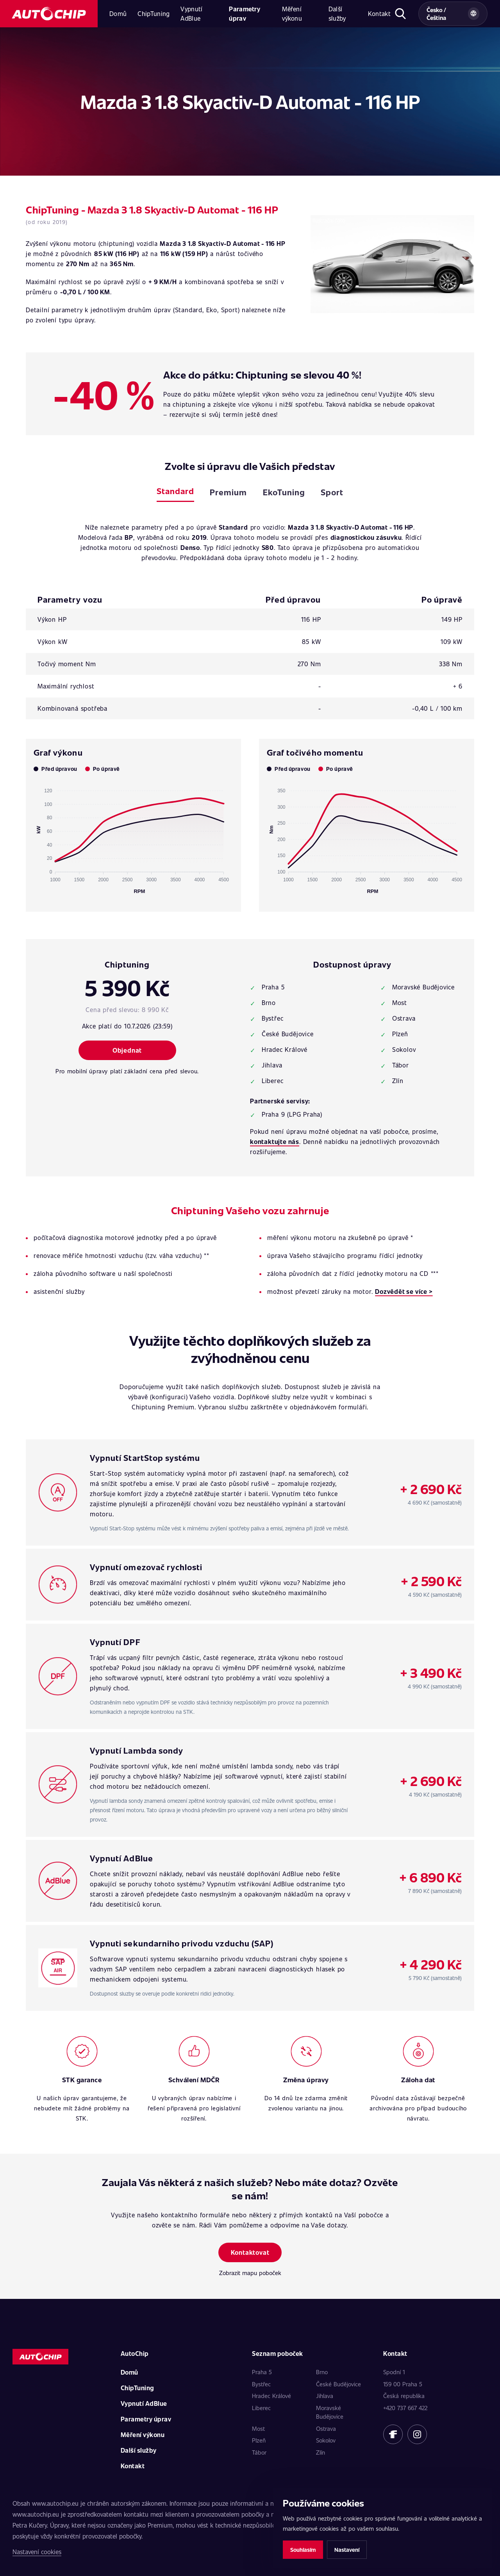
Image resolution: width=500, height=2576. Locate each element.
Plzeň (259, 2440)
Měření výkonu (292, 13)
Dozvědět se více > (403, 1291)
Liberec (261, 2408)
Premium (228, 492)
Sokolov (326, 2440)
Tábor (259, 2452)
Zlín (320, 2452)
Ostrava (326, 2428)
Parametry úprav (244, 13)
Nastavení (346, 2549)
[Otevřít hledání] (401, 14)
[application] (133, 837)
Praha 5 (262, 2372)
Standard (175, 490)
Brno (322, 2372)
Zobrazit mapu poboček (250, 2273)
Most (258, 2428)
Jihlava (324, 2396)
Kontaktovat (250, 2252)
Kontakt (379, 13)
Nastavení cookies (36, 2552)
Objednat (127, 1050)
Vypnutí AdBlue (191, 13)
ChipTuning (154, 13)
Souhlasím (303, 2549)
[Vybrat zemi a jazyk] (453, 14)
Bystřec (261, 2384)
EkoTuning (284, 492)
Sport (332, 492)
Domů (118, 13)
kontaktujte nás (274, 1141)
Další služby (337, 13)
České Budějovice (338, 2384)
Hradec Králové (271, 2396)
